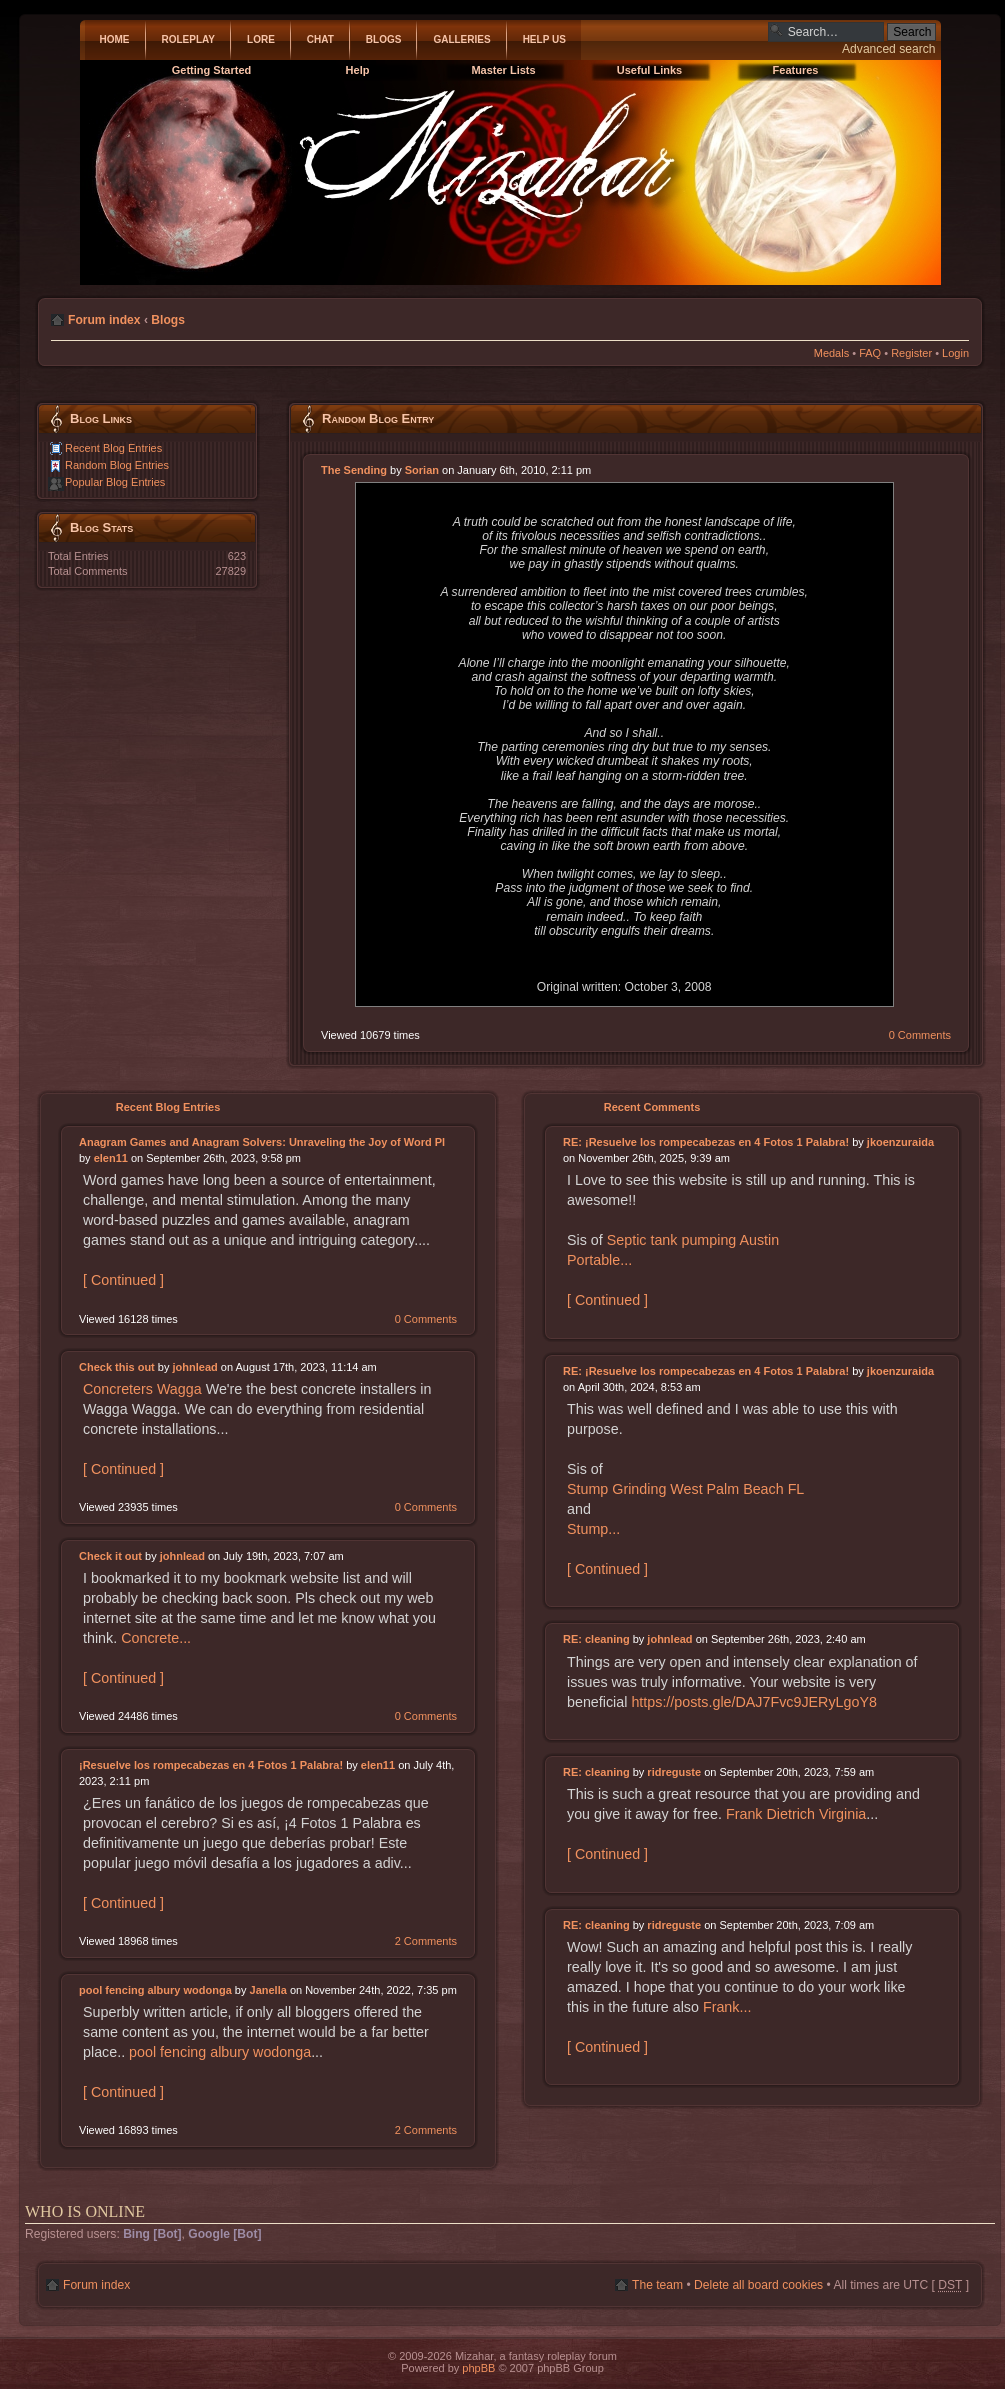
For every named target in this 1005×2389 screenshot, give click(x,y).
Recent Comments (652, 1107)
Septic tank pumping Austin (693, 1240)
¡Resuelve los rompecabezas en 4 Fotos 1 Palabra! (211, 1765)
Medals (831, 353)
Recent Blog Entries (113, 448)
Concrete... (156, 1638)
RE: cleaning (596, 1639)
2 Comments (426, 1941)
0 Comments (920, 1035)
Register (911, 353)
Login (955, 353)
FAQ (870, 353)
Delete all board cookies (758, 2285)
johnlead (195, 1367)
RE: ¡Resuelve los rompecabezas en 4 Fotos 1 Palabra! (706, 1142)
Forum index (104, 320)
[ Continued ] (123, 1280)
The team (657, 2285)
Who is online (85, 2211)
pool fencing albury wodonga (155, 1990)
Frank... (727, 2007)
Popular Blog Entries (115, 482)
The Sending (354, 470)
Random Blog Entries (117, 465)
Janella (268, 1990)
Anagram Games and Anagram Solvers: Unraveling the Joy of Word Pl (262, 1142)
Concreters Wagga (142, 1389)
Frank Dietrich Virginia (796, 1814)
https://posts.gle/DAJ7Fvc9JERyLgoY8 (754, 1702)
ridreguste (674, 1772)
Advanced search (888, 49)
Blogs (168, 320)
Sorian (422, 470)
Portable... (599, 1260)
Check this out (117, 1367)
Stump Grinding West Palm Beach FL (685, 1489)
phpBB (478, 2368)
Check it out (110, 1556)
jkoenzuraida (900, 1142)
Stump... (593, 1529)
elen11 (111, 1158)
